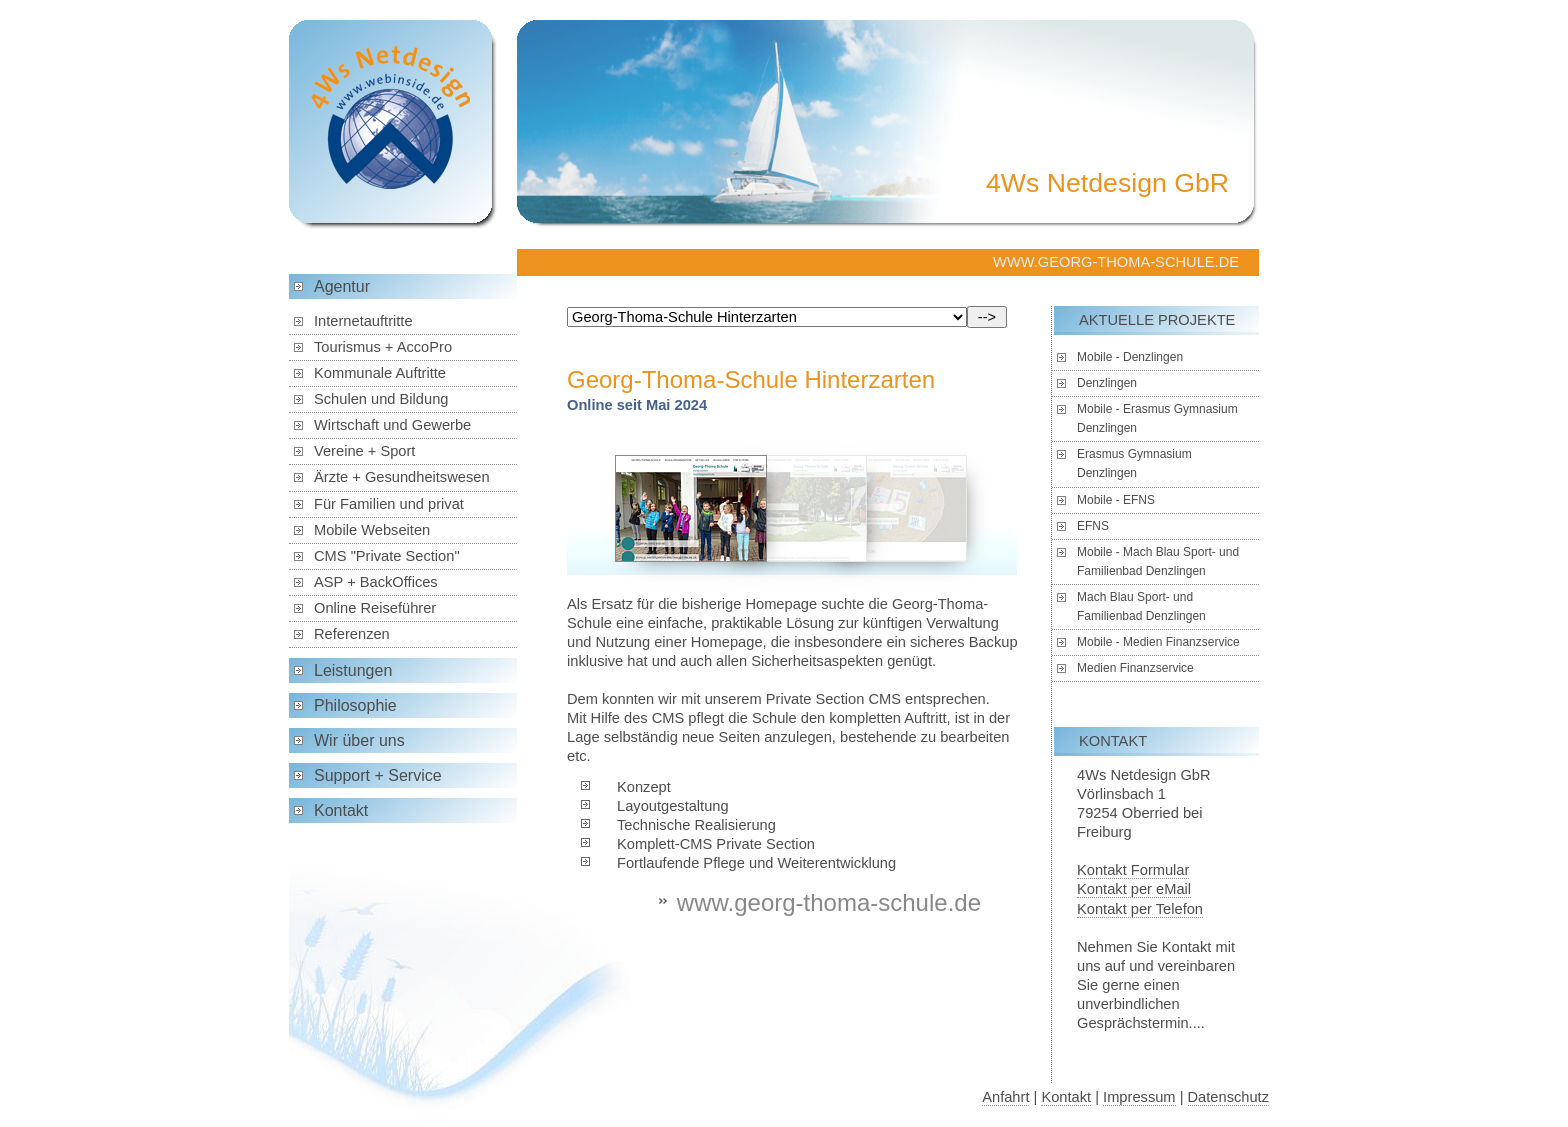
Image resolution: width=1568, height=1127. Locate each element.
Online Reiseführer (375, 608)
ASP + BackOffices (376, 582)
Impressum (1139, 1097)
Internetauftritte (363, 321)
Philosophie (355, 705)
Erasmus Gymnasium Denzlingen (1134, 463)
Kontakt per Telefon (1140, 909)
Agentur (342, 286)
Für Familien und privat (389, 504)
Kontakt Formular (1133, 870)
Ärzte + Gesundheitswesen (402, 477)
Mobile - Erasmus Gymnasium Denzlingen (1157, 418)
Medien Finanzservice (1135, 668)
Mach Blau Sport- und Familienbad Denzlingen (1141, 606)
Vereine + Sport (364, 451)
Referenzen (352, 634)
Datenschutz (1228, 1097)
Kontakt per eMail (1134, 889)
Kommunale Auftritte (380, 373)
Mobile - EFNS (1116, 500)
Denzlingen (1107, 383)
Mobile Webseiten (372, 530)
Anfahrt (1005, 1097)
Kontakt (341, 810)
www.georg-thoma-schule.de (829, 902)
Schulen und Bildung (381, 399)
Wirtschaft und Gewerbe (392, 425)
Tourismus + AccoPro (383, 347)
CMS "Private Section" (387, 556)
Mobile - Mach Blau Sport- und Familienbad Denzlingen (1158, 561)
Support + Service (378, 775)
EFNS (1093, 526)
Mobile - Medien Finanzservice (1158, 642)
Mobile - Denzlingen (1130, 357)
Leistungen (353, 670)
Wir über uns (359, 740)
